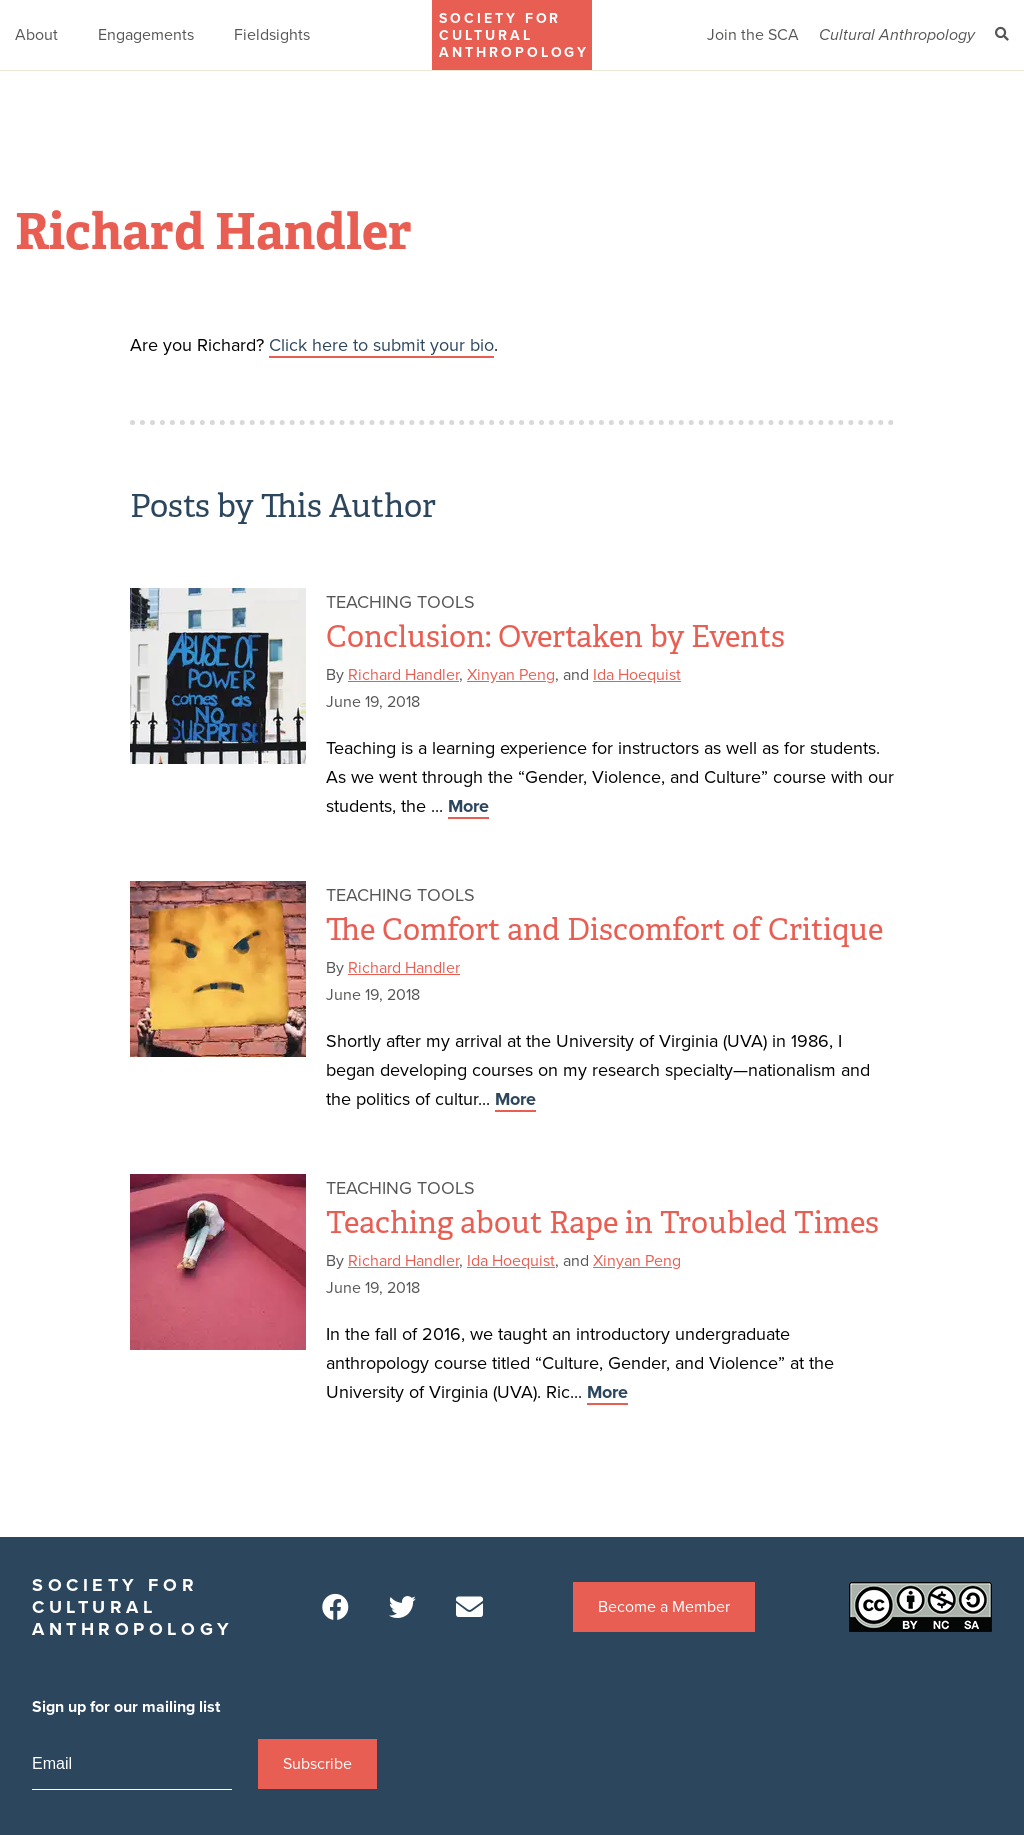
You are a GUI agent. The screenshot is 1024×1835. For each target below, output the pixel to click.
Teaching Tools (400, 602)
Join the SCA (753, 35)
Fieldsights (272, 35)
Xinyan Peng (511, 675)
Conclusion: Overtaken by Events (555, 637)
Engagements (146, 35)
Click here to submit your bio (381, 345)
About (36, 35)
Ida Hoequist (637, 675)
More (468, 806)
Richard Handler (403, 675)
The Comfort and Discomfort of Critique (604, 930)
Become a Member (664, 1607)
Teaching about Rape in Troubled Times (602, 1223)
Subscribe (317, 1764)
